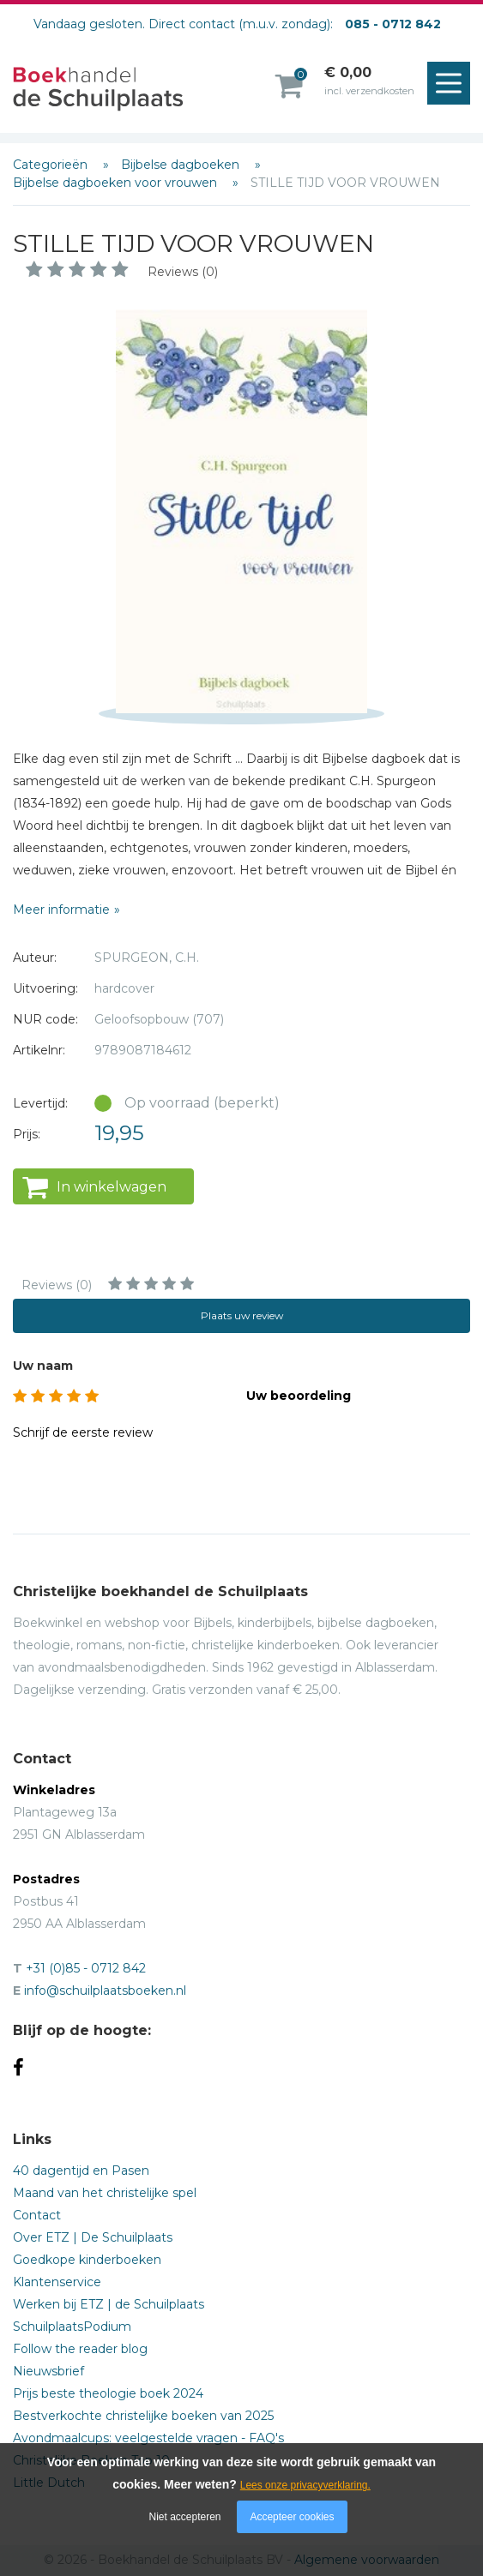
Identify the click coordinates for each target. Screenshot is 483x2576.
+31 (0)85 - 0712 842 (86, 1968)
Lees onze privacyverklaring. (305, 2485)
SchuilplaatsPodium (72, 2326)
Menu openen (453, 84)
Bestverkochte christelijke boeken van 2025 (143, 2415)
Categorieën (52, 164)
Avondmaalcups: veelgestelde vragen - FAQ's (148, 2438)
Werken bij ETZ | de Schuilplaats (108, 2304)
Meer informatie (61, 909)
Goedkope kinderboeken (87, 2259)
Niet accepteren (185, 2517)
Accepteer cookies (292, 2517)
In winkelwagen (111, 1187)
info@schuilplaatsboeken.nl (105, 1990)
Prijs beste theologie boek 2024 (108, 2393)
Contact (37, 2215)
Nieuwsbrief (48, 2371)
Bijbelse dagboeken (182, 164)
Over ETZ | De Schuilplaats (92, 2237)
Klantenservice (57, 2282)
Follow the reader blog (80, 2349)
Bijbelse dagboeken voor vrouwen (116, 182)
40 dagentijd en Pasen (81, 2170)
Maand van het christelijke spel (104, 2193)
